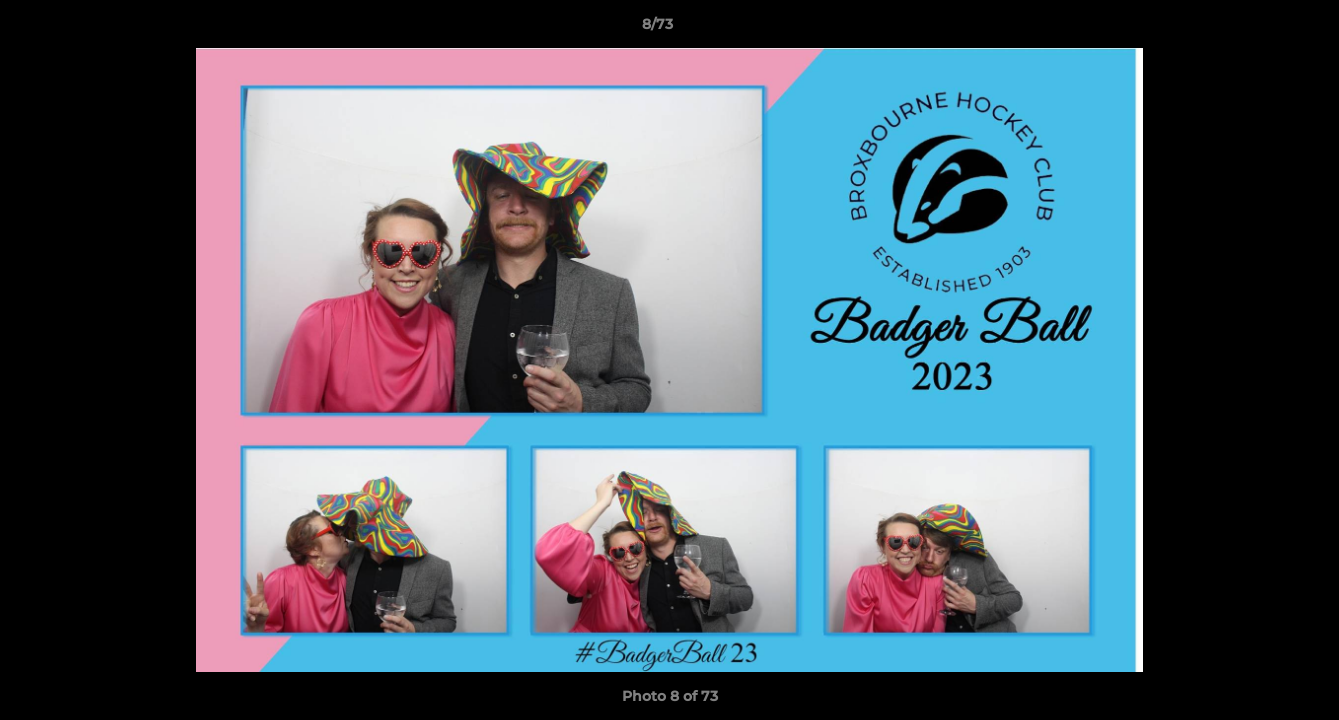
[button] (1255, 29)
